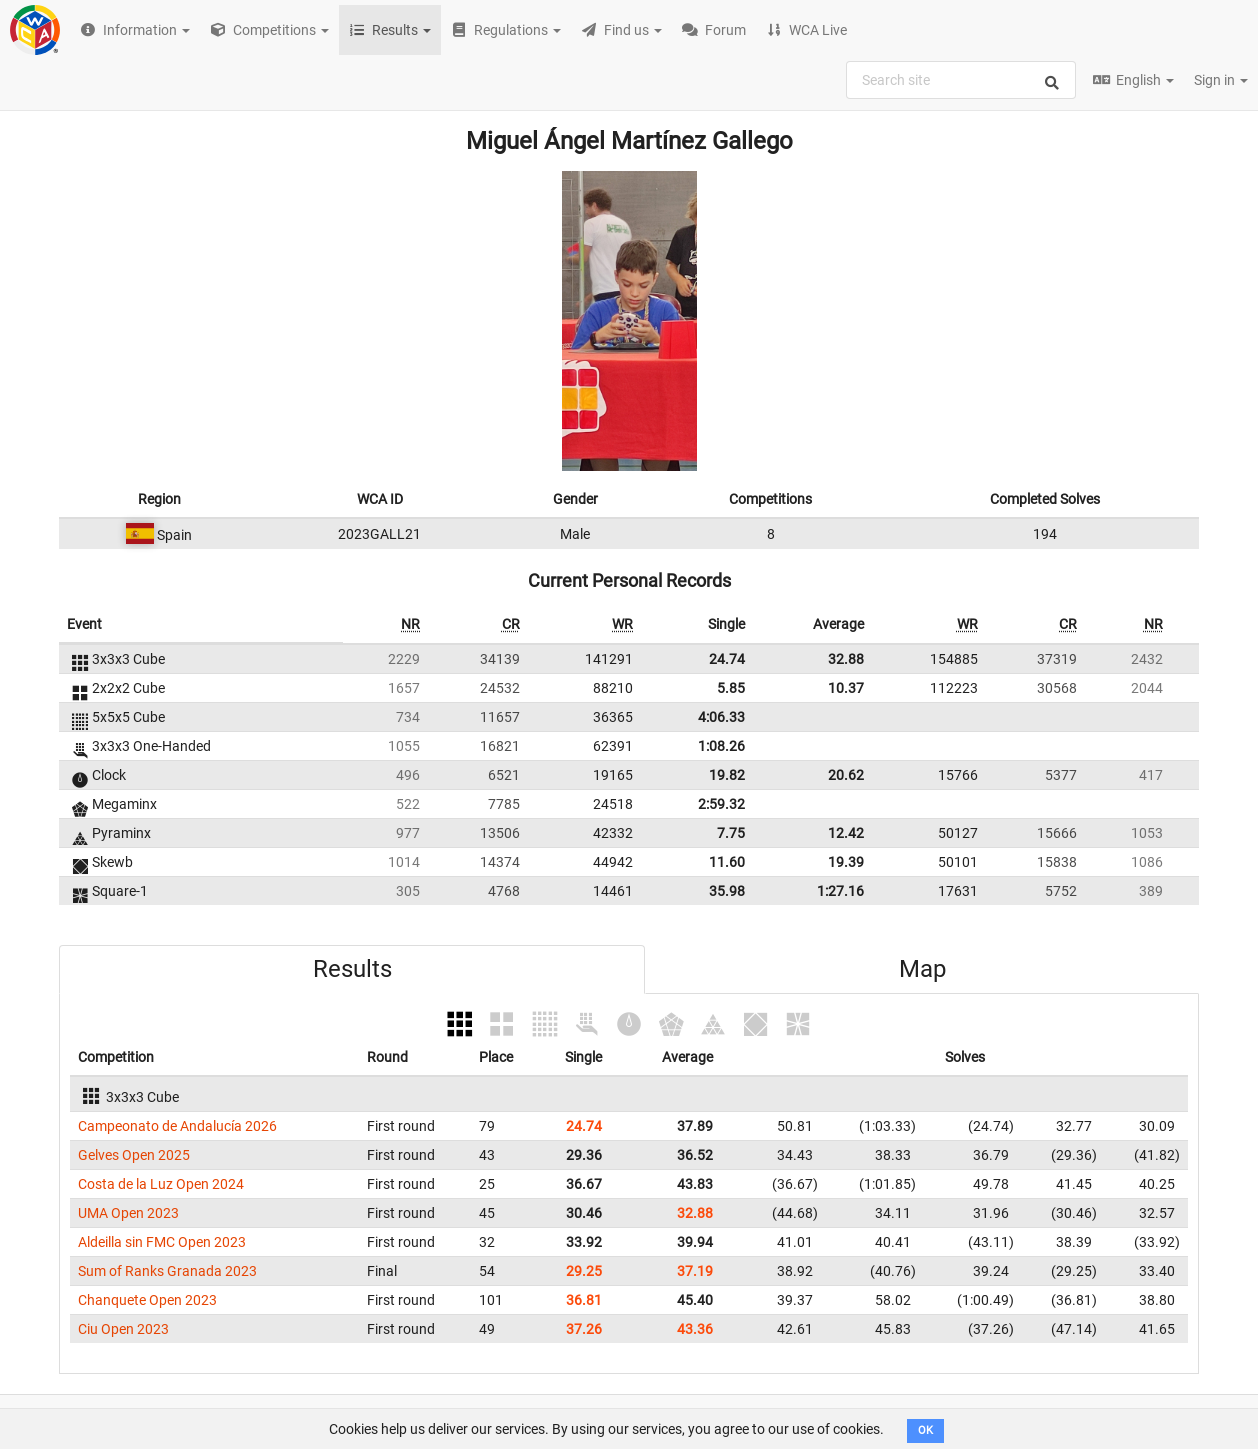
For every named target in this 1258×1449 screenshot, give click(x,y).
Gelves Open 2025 (134, 1155)
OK (925, 1430)
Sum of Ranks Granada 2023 (167, 1271)
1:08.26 (721, 746)
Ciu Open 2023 (123, 1329)
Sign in (1221, 80)
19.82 (727, 775)
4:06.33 (721, 717)
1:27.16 (840, 891)
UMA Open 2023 (128, 1213)
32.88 (846, 659)
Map (922, 969)
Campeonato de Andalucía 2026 (177, 1126)
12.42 (846, 833)
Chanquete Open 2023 (147, 1300)
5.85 (731, 688)
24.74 (727, 659)
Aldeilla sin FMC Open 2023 (162, 1242)
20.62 (846, 775)
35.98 (727, 891)
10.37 (846, 688)
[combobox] (961, 80)
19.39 (846, 862)
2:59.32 (721, 804)
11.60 (727, 862)
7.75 (731, 833)
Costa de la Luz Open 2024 (161, 1184)
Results (352, 969)
